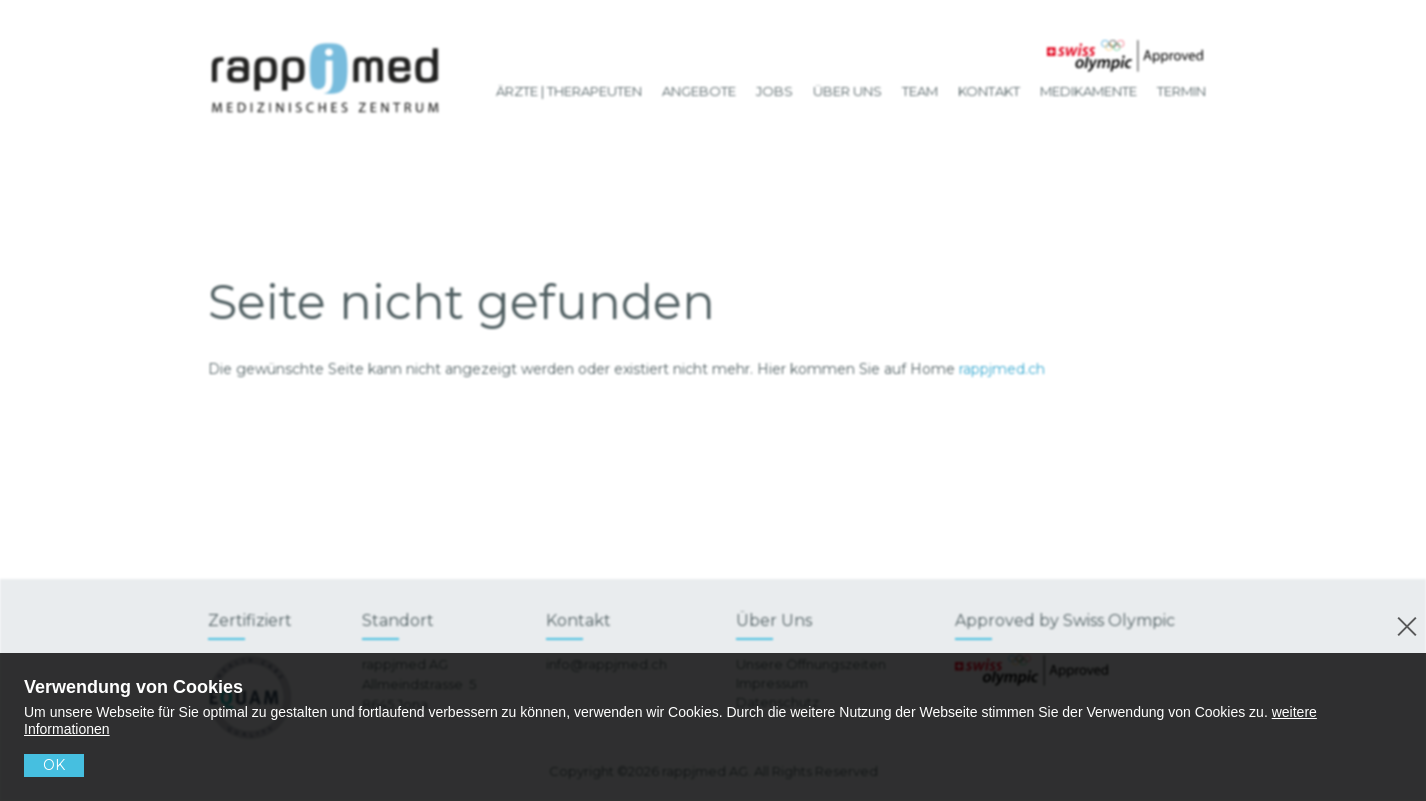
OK (54, 765)
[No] (1403, 623)
